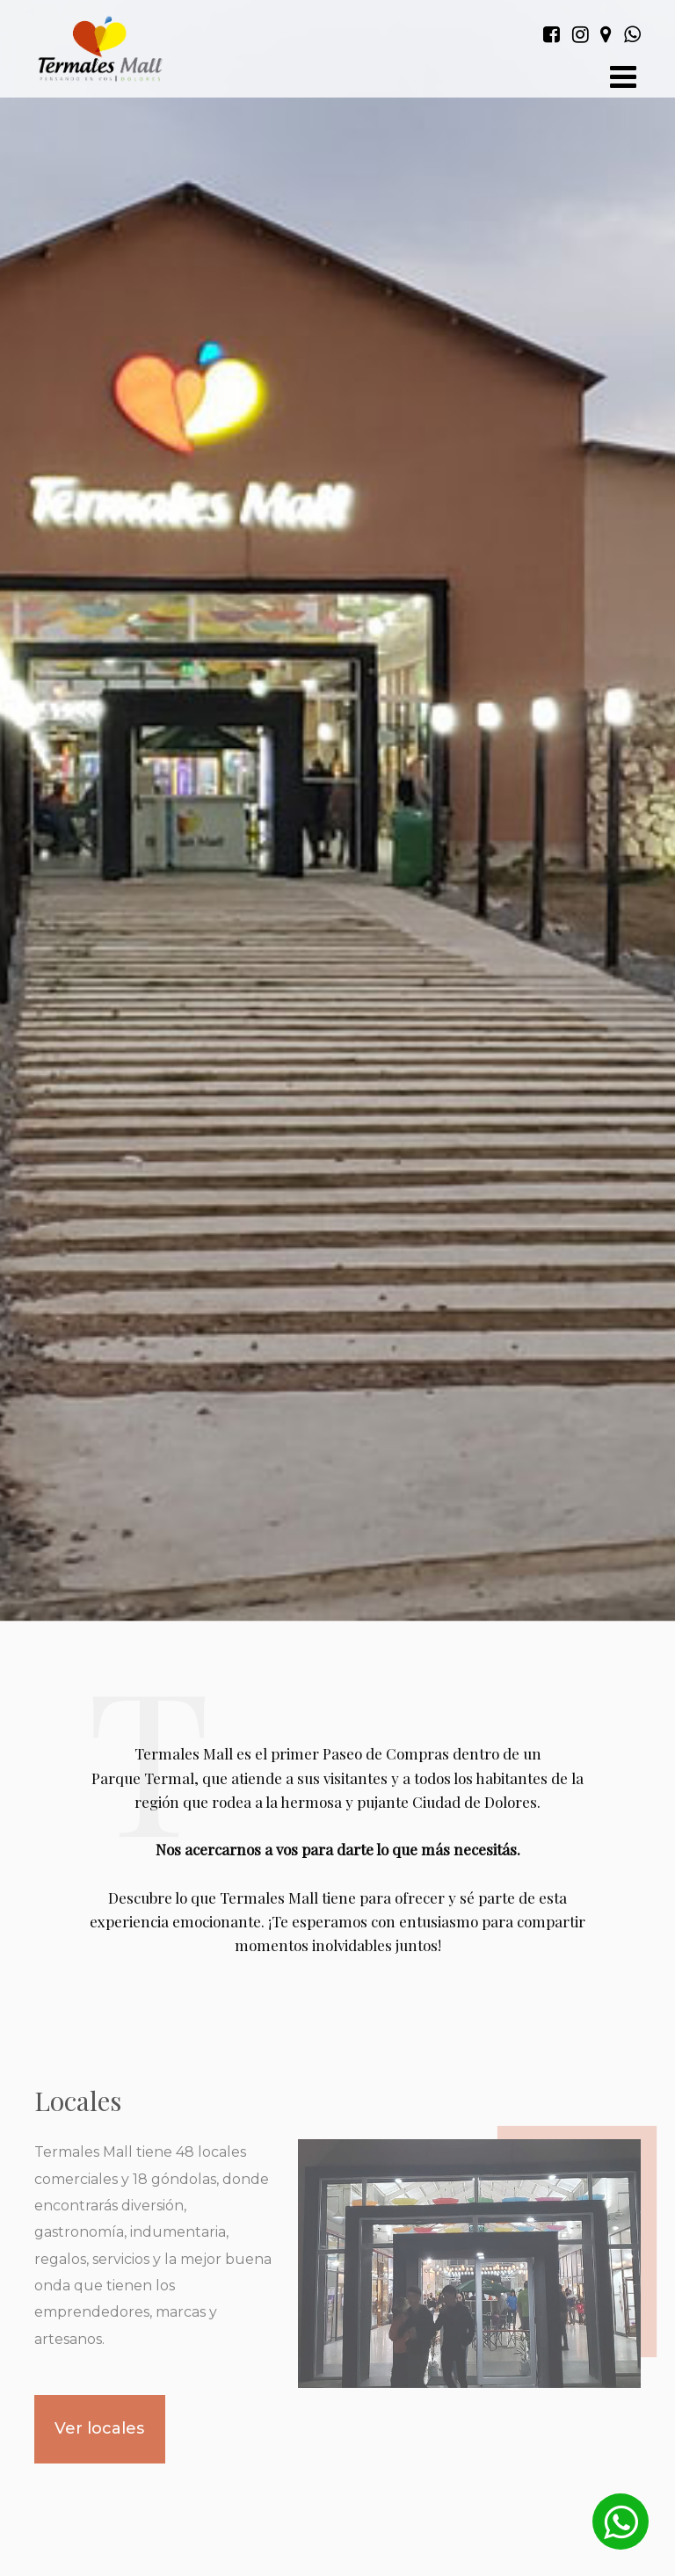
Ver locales (99, 2428)
